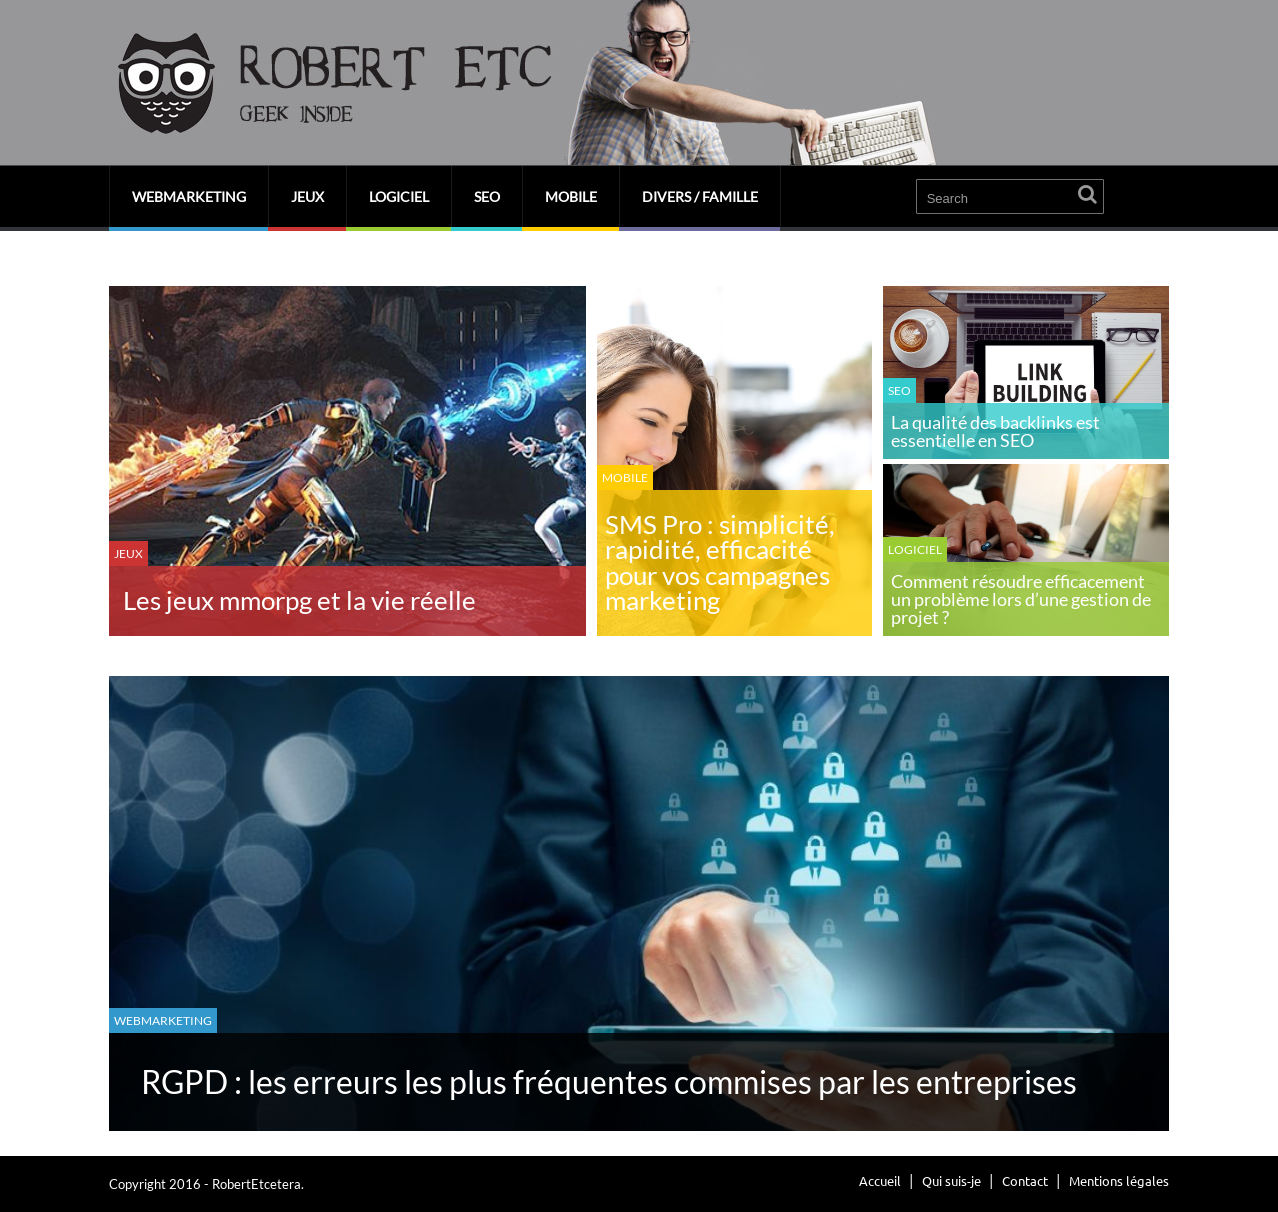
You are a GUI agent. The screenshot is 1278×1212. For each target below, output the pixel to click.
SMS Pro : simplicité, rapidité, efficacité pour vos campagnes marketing (720, 562)
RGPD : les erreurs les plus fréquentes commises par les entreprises (609, 1081)
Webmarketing (189, 196)
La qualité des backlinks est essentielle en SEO (995, 431)
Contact (1025, 1180)
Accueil (880, 1180)
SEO (487, 196)
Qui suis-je (951, 1180)
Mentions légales (1119, 1180)
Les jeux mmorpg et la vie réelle (299, 600)
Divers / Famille (700, 196)
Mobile (571, 196)
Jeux (307, 196)
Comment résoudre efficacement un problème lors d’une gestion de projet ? (1021, 599)
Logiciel (399, 196)
